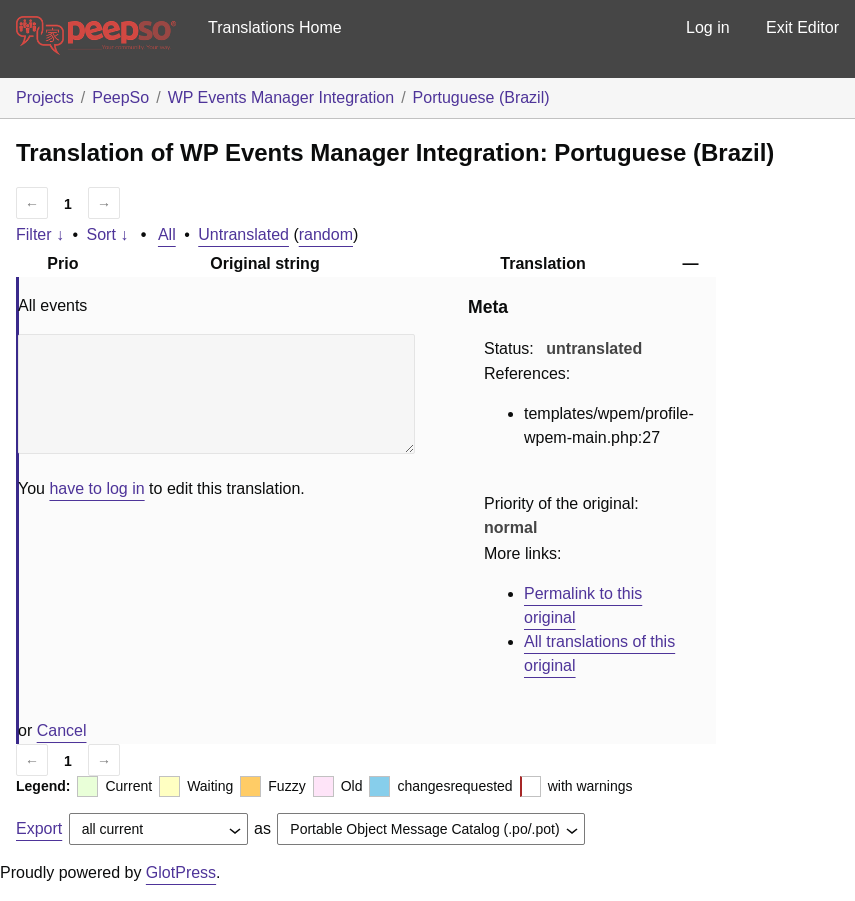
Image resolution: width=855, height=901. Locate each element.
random (326, 234)
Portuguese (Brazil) (481, 97)
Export (39, 828)
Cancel (62, 730)
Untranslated (243, 234)
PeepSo (120, 97)
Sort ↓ (108, 234)
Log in (708, 27)
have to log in (96, 488)
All (167, 234)
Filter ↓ (40, 234)
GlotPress (181, 872)
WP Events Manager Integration (281, 97)
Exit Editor (802, 27)
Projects (45, 97)
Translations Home (275, 27)
